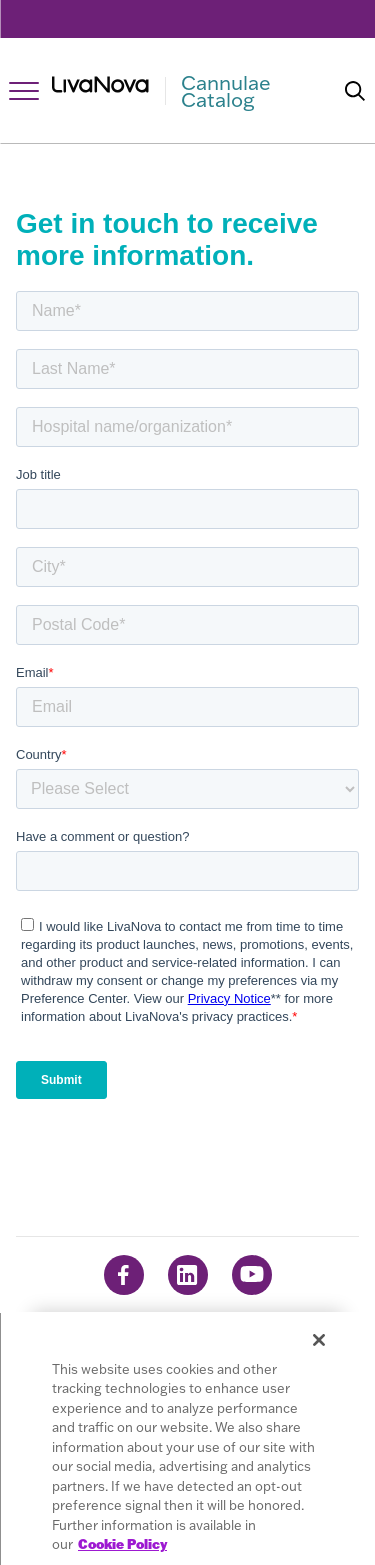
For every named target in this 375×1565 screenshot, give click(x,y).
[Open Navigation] (24, 91)
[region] (187, 1438)
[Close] (319, 1340)
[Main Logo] (183, 91)
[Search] (355, 91)
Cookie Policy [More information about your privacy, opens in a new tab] (122, 1544)
